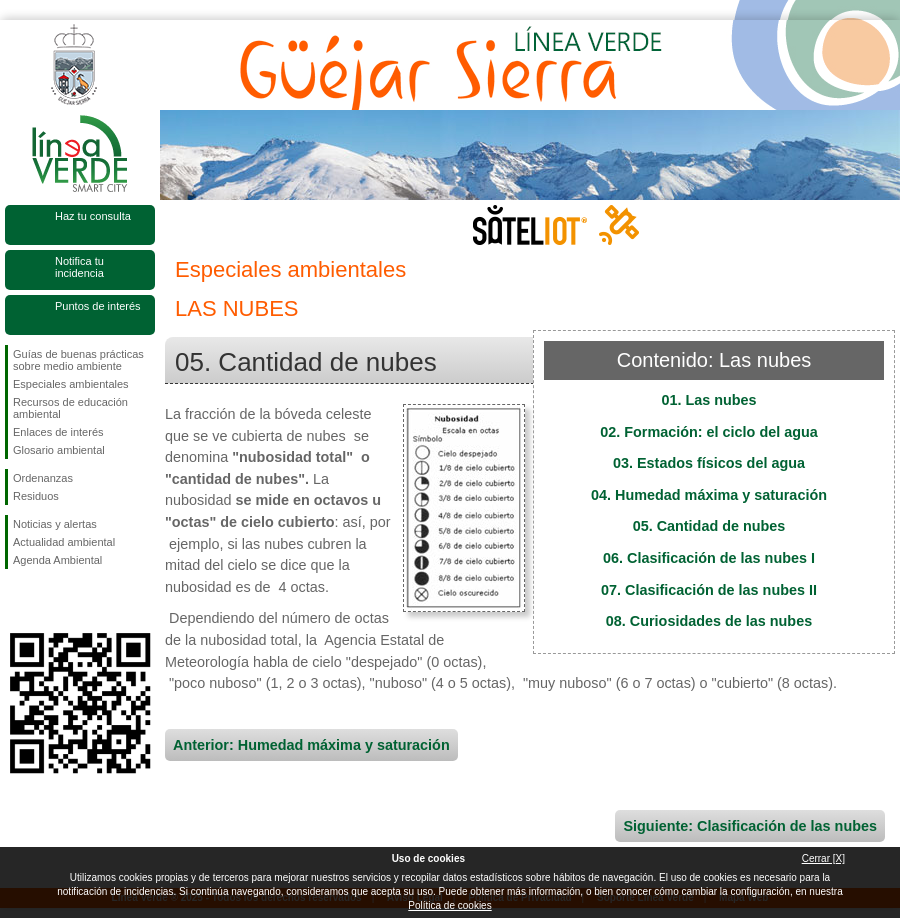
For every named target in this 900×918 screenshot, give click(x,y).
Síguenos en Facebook (17, 601)
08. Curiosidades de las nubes (709, 621)
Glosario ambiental (59, 450)
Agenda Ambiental (57, 560)
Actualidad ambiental (64, 542)
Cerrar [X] (823, 858)
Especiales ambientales (71, 384)
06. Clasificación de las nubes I (709, 558)
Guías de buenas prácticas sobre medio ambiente (78, 360)
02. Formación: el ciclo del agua (709, 432)
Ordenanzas (43, 478)
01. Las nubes (708, 400)
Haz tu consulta (93, 216)
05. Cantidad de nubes (709, 526)
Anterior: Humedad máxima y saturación (311, 745)
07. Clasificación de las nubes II (709, 590)
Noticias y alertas (55, 524)
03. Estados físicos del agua (709, 463)
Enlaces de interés (58, 432)
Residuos (36, 496)
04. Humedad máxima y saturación (709, 495)
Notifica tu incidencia (79, 267)
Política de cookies (449, 905)
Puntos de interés (98, 306)
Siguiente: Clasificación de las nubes (750, 826)
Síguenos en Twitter (50, 601)
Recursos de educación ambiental (70, 408)
